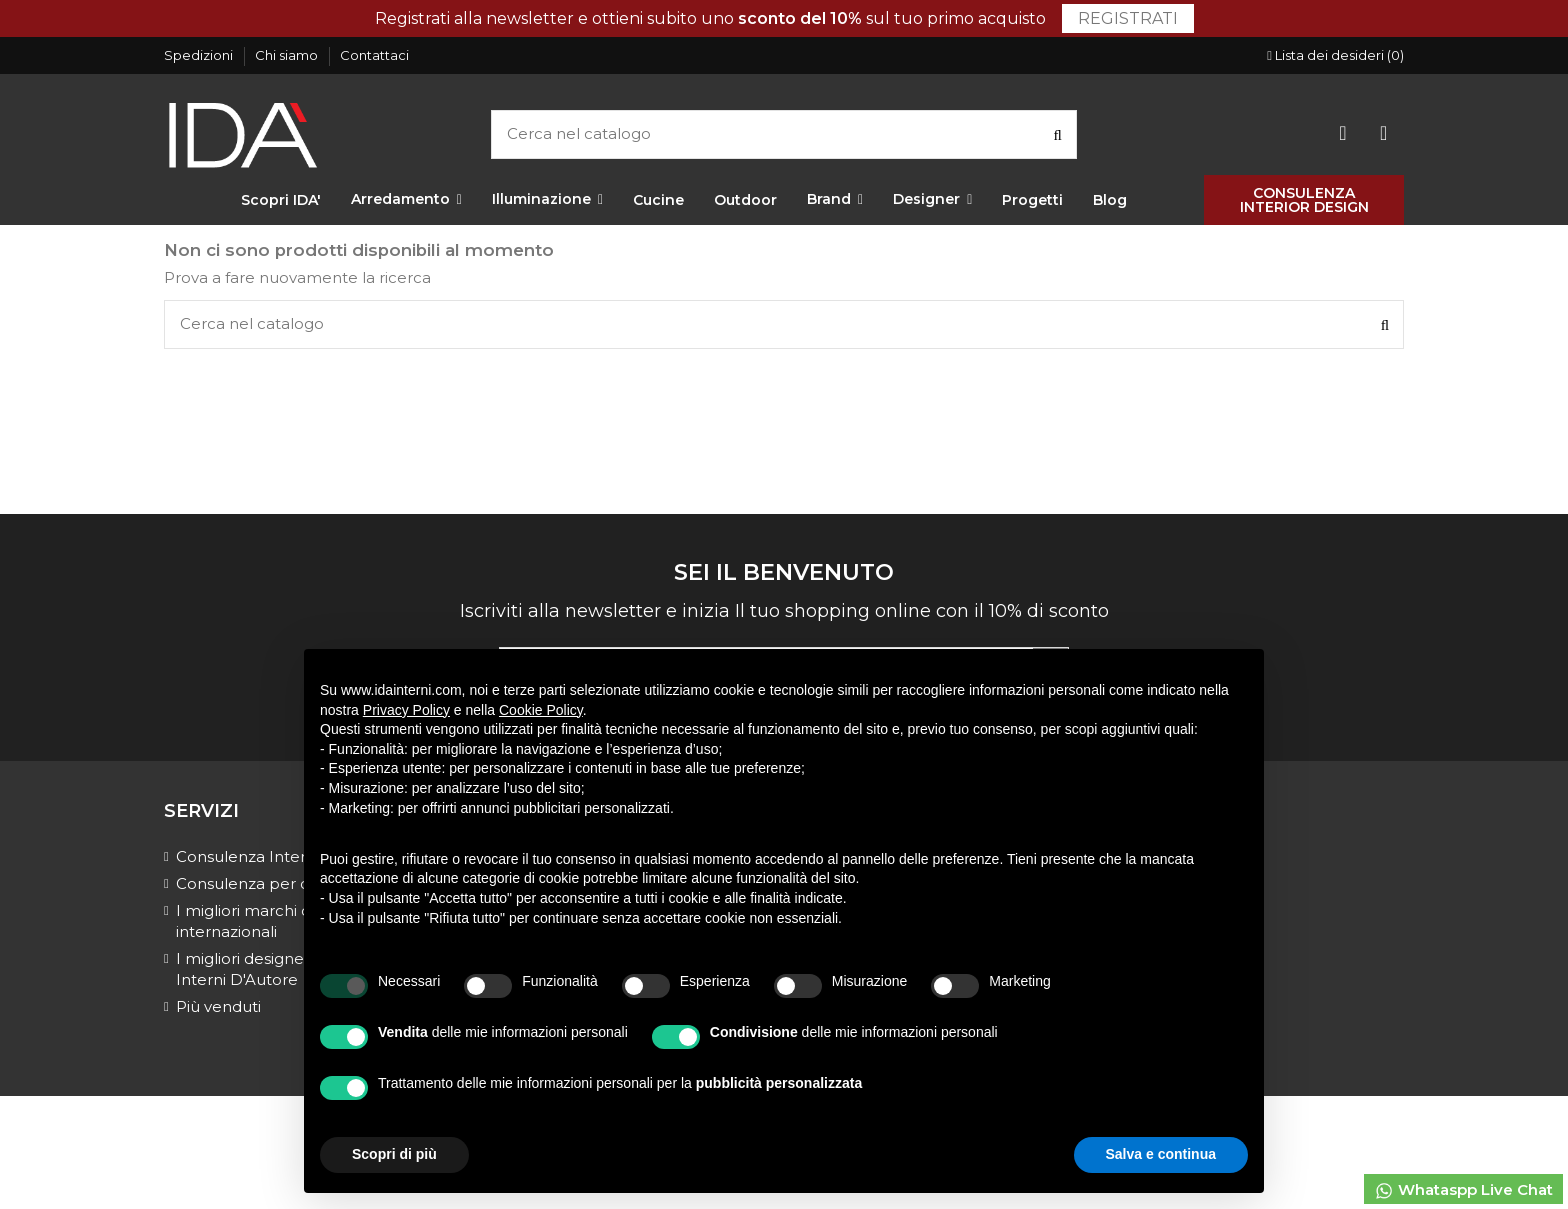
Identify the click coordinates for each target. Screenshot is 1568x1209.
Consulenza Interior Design (279, 856)
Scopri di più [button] (394, 1154)
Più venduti (218, 1006)
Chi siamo (288, 55)
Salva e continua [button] (1161, 1154)
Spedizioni (200, 55)
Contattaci (374, 55)
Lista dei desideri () (1335, 55)
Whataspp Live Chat (1463, 1190)
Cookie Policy (541, 710)
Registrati (1128, 18)
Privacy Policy (406, 710)
